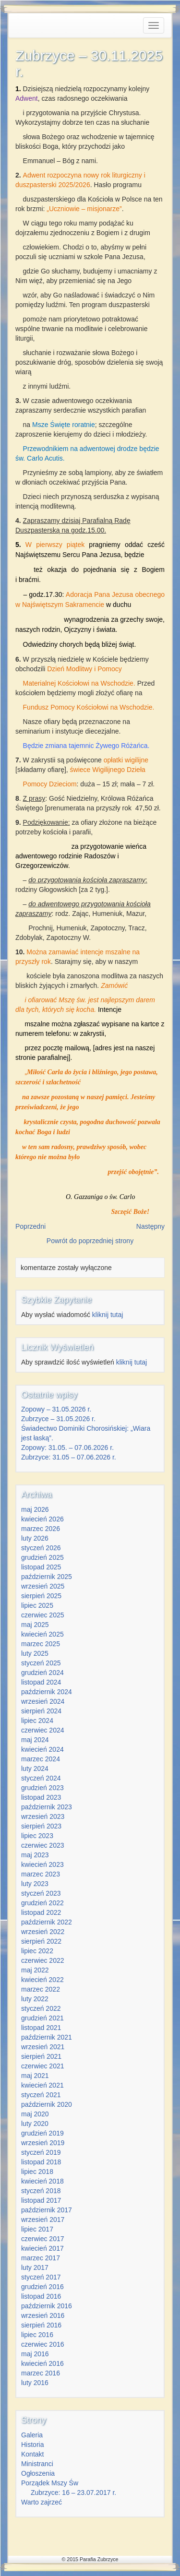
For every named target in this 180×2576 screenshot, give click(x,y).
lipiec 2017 (37, 2229)
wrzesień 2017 (42, 2219)
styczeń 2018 (41, 2191)
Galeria (32, 2435)
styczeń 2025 (41, 1663)
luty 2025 (34, 1653)
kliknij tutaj (107, 1314)
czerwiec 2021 (42, 2066)
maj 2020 (35, 2114)
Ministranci (37, 2464)
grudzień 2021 (42, 2018)
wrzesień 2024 (42, 1701)
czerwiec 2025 (42, 1615)
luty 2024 (34, 1768)
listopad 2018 (41, 2162)
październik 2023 (46, 1807)
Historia (32, 2444)
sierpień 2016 (41, 2325)
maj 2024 (35, 1740)
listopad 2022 (41, 1912)
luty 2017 (34, 2267)
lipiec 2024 (37, 1720)
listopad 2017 (41, 2200)
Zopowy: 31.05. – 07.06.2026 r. (67, 1447)
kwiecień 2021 (42, 2085)
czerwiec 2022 (42, 1960)
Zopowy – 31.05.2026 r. (56, 1409)
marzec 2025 (40, 1644)
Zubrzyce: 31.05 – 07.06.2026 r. (68, 1457)
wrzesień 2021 (42, 2047)
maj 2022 (35, 1970)
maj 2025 (35, 1624)
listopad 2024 (41, 1682)
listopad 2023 (41, 1797)
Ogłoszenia (38, 2473)
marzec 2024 (40, 1759)
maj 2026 (35, 1509)
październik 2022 (46, 1922)
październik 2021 (46, 2037)
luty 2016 (34, 2382)
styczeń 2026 (41, 1548)
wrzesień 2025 (42, 1586)
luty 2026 (34, 1538)
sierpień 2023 (41, 1826)
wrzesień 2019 (42, 2143)
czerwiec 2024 (42, 1730)
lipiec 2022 (37, 1951)
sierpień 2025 (41, 1596)
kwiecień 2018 (42, 2181)
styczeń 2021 (41, 2095)
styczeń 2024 (41, 1778)
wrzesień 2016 (42, 2315)
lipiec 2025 (37, 1605)
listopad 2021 (41, 2027)
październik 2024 (46, 1692)
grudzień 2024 (42, 1672)
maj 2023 (35, 1855)
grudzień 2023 (42, 1788)
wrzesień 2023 (42, 1816)
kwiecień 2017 (42, 2248)
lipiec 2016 (37, 2335)
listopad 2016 (41, 2296)
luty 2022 (34, 1999)
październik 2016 (46, 2306)
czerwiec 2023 (42, 1845)
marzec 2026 (40, 1528)
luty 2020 (34, 2123)
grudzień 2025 (42, 1557)
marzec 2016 (40, 2373)
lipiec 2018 (37, 2171)
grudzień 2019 (42, 2133)
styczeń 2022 (41, 2008)
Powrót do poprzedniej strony (90, 1241)
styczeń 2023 (41, 1893)
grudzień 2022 (42, 1903)
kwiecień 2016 (42, 2363)
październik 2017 (46, 2210)
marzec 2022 (40, 1989)
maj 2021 (35, 2075)
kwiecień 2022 (42, 1979)
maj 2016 (35, 2354)
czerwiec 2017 (42, 2239)
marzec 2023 (40, 1874)
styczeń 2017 (41, 2277)
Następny (150, 1226)
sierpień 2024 (41, 1711)
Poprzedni (30, 1226)
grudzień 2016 (42, 2287)
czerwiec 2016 (42, 2344)
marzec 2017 (40, 2258)
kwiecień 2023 (42, 1864)
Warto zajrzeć (41, 2502)
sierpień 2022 (41, 1941)
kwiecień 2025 (42, 1634)
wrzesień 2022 (42, 1931)
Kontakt (32, 2454)
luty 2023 (34, 1883)
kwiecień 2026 (42, 1519)
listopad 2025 (41, 1567)
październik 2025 (46, 1576)
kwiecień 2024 (42, 1749)
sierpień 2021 (41, 2056)
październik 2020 (46, 2104)
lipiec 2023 (37, 1836)
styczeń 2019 (41, 2152)
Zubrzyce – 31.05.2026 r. (58, 1419)
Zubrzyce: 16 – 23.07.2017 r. (73, 2492)
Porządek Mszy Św (49, 2483)
